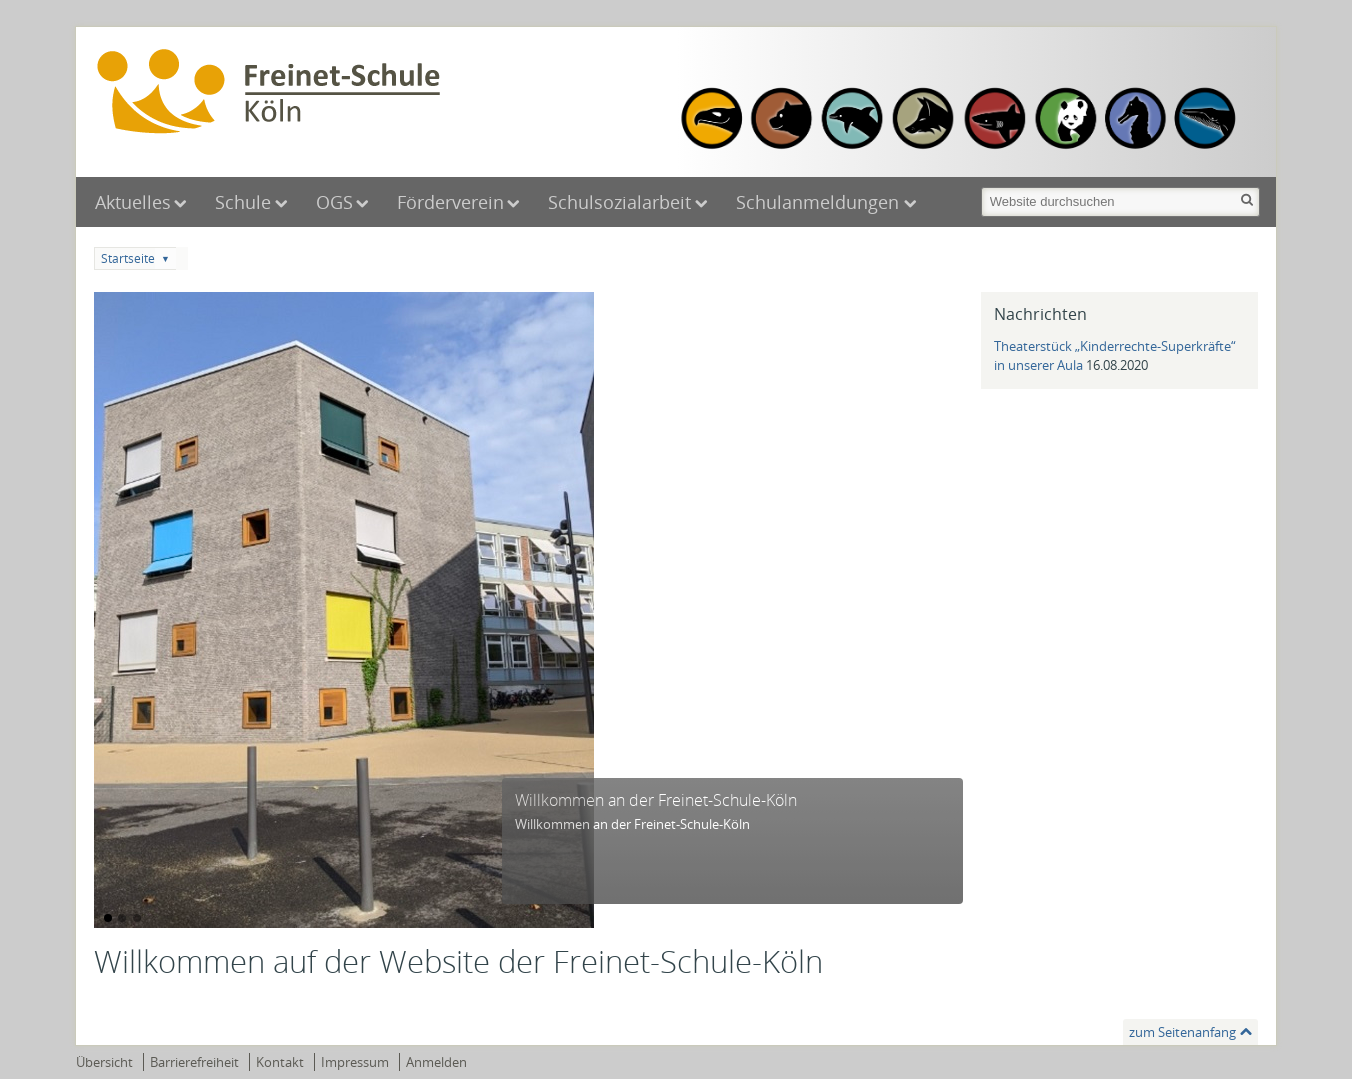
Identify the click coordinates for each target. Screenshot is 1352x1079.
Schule (243, 202)
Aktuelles (133, 202)
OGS (334, 202)
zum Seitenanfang (1182, 1032)
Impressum (355, 1062)
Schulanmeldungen (820, 202)
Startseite (128, 258)
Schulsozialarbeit (619, 202)
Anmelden (436, 1062)
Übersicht (104, 1062)
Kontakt (280, 1062)
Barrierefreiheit (194, 1062)
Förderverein (450, 202)
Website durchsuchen (979, 185)
